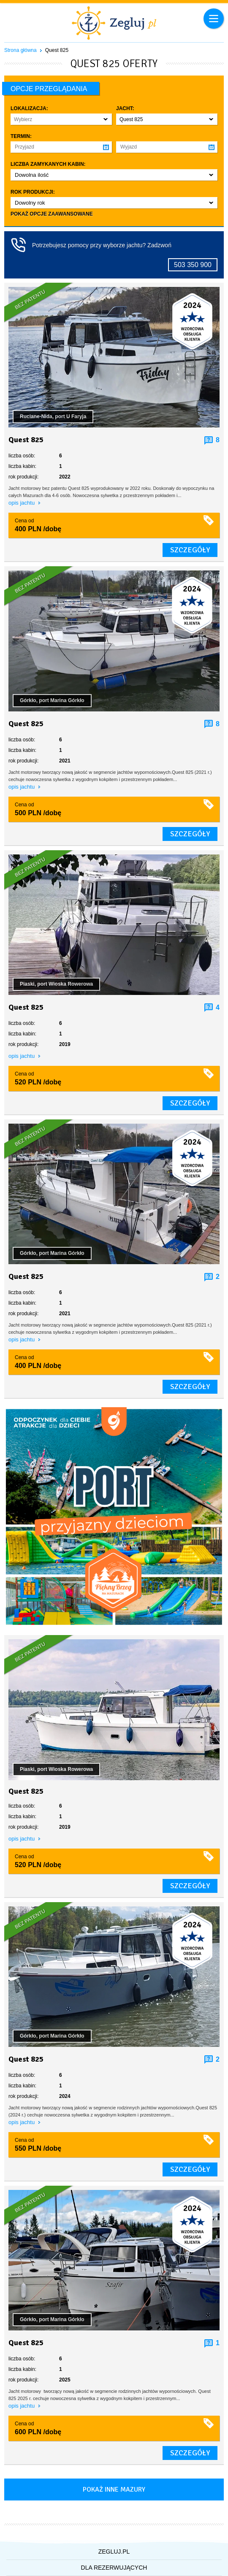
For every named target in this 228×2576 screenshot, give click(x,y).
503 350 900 (193, 264)
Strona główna (20, 50)
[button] (61, 119)
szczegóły (190, 549)
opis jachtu (22, 503)
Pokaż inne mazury (114, 2489)
